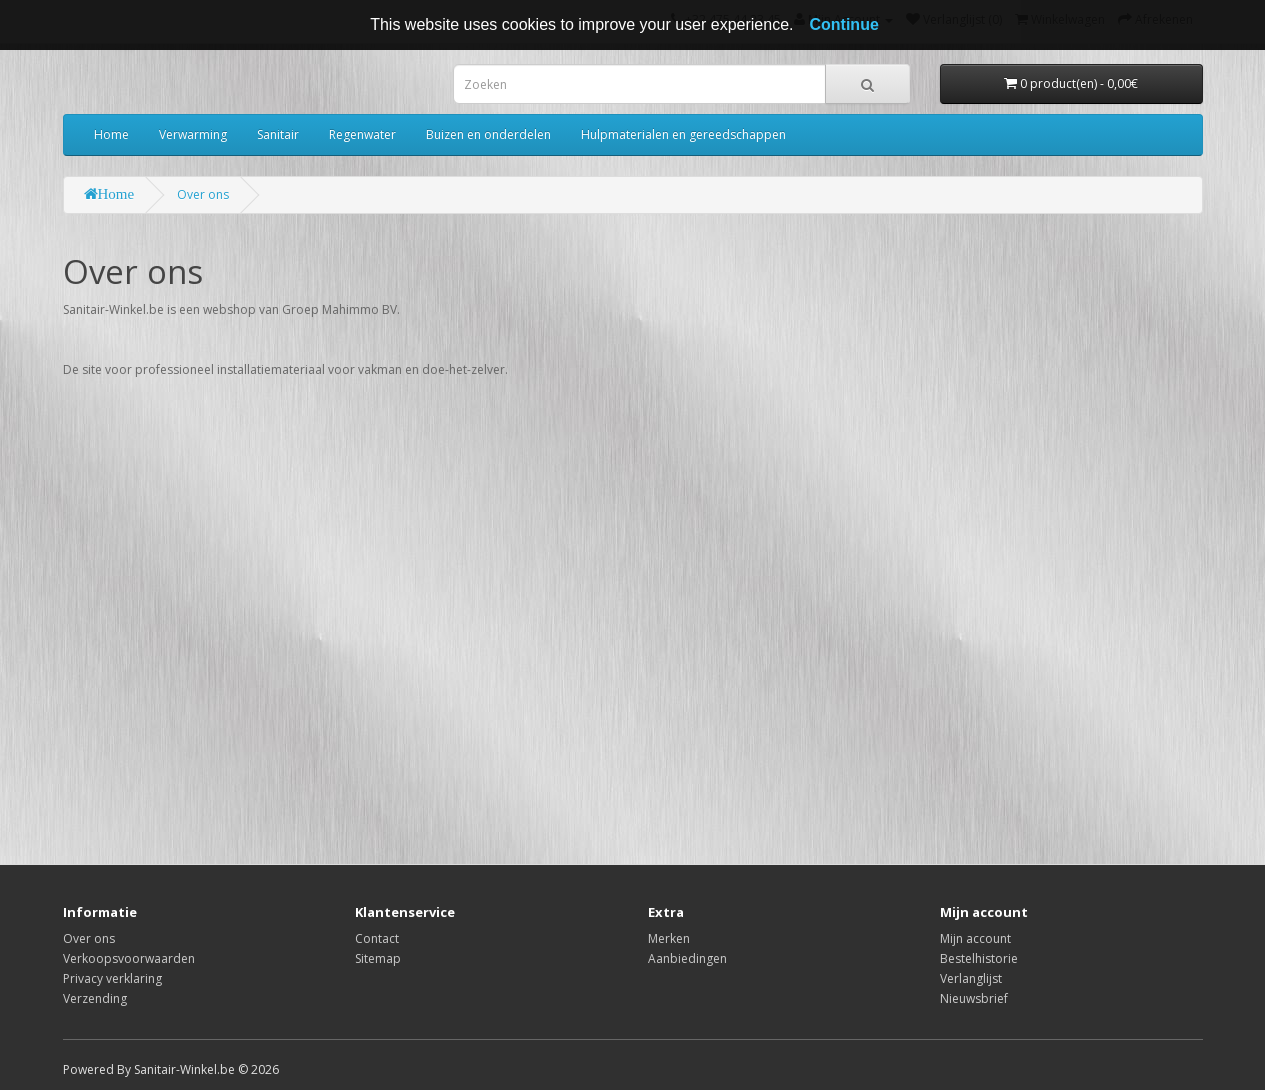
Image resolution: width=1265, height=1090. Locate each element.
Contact (377, 938)
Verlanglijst (971, 978)
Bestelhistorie (979, 958)
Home (111, 134)
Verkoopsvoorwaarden (129, 958)
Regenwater (362, 134)
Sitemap (378, 958)
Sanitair (278, 134)
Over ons (203, 194)
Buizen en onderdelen (488, 134)
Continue (843, 24)
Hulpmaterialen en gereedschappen (683, 134)
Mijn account (975, 938)
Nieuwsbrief (974, 998)
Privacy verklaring (112, 978)
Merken (669, 938)
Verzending (95, 998)
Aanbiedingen (687, 958)
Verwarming (193, 134)
